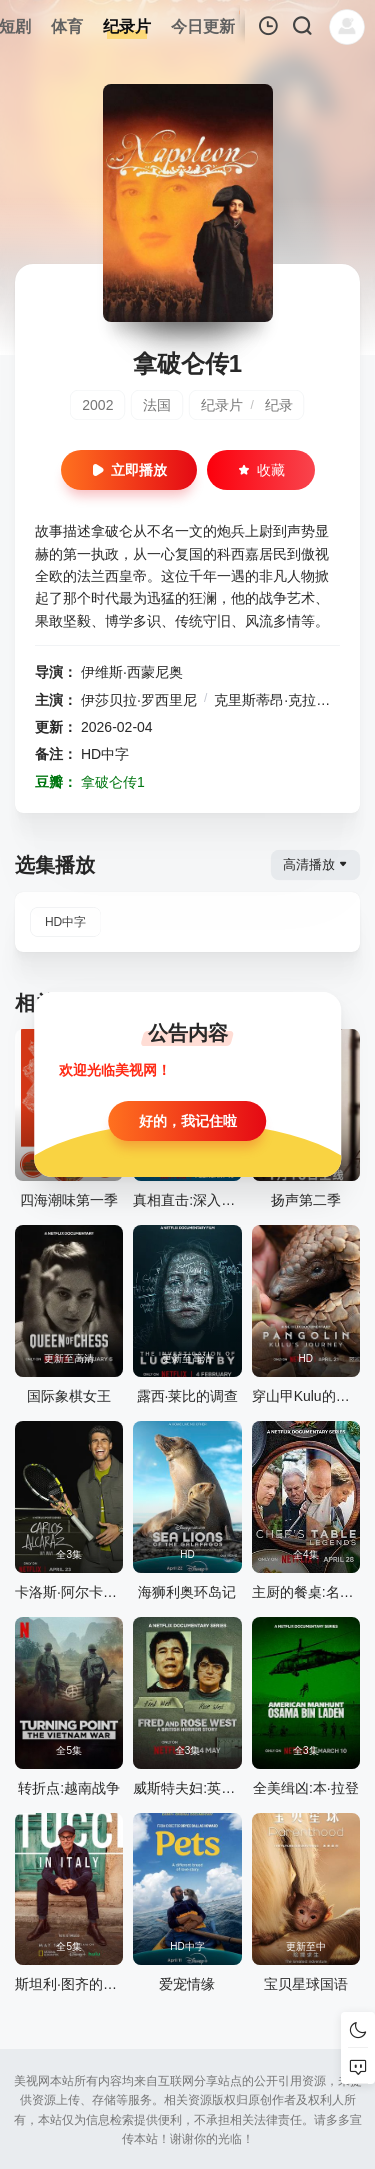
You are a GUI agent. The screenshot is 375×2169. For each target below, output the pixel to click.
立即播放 (129, 470)
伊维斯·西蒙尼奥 (132, 672)
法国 (157, 405)
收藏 (261, 470)
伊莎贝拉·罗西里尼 (139, 700)
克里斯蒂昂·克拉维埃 (279, 700)
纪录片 (222, 405)
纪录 (279, 405)
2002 (97, 405)
